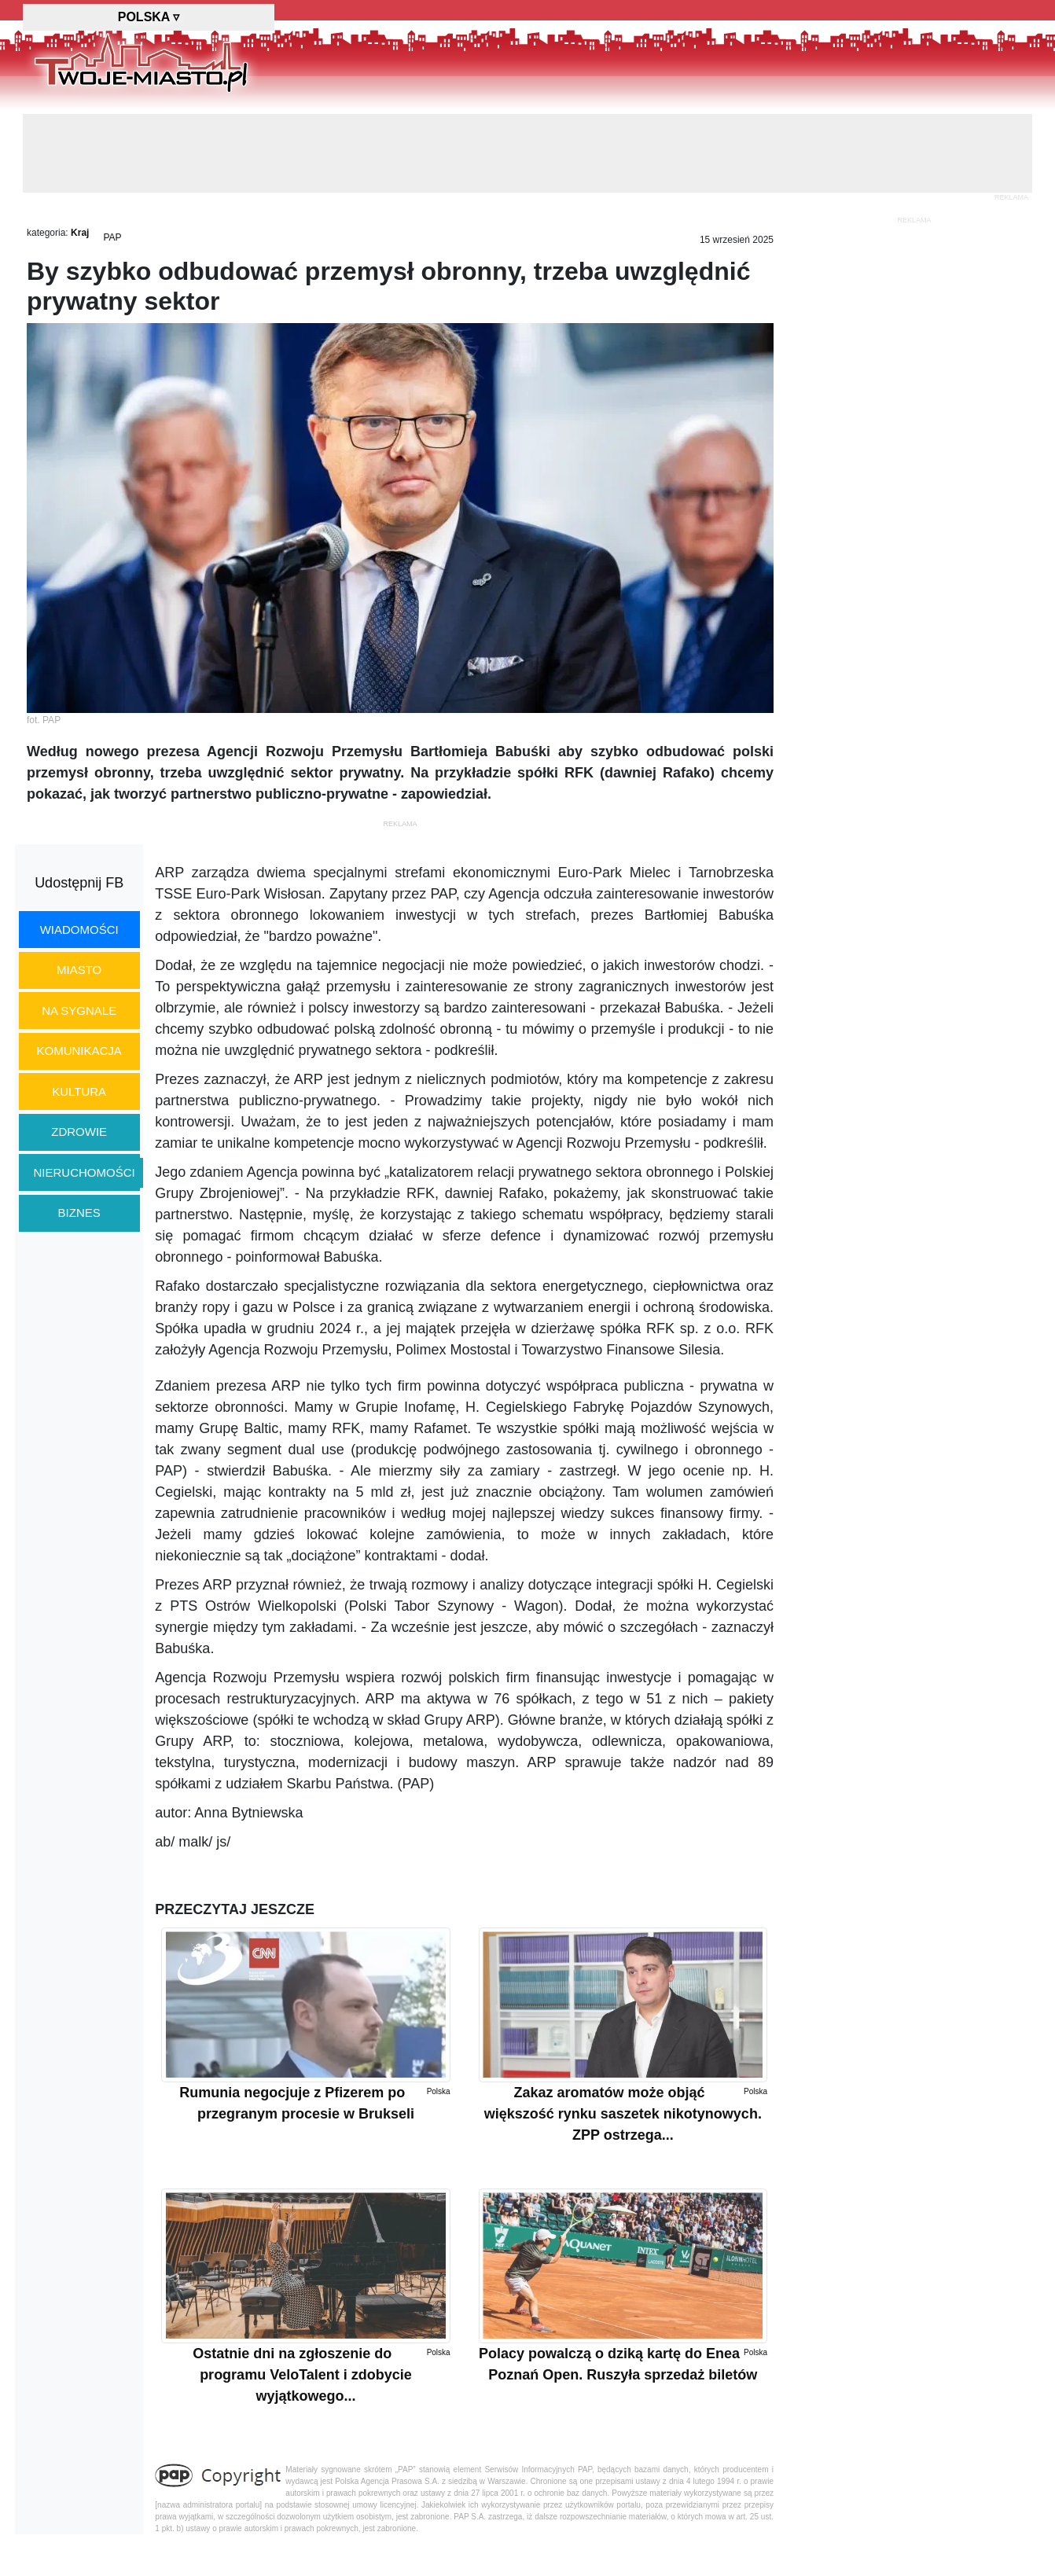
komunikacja (78, 1050)
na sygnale (79, 1010)
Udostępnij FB (79, 883)
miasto (79, 969)
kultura (79, 1091)
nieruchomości (84, 1172)
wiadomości (79, 929)
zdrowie (79, 1131)
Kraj (80, 232)
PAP (112, 237)
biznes (79, 1212)
